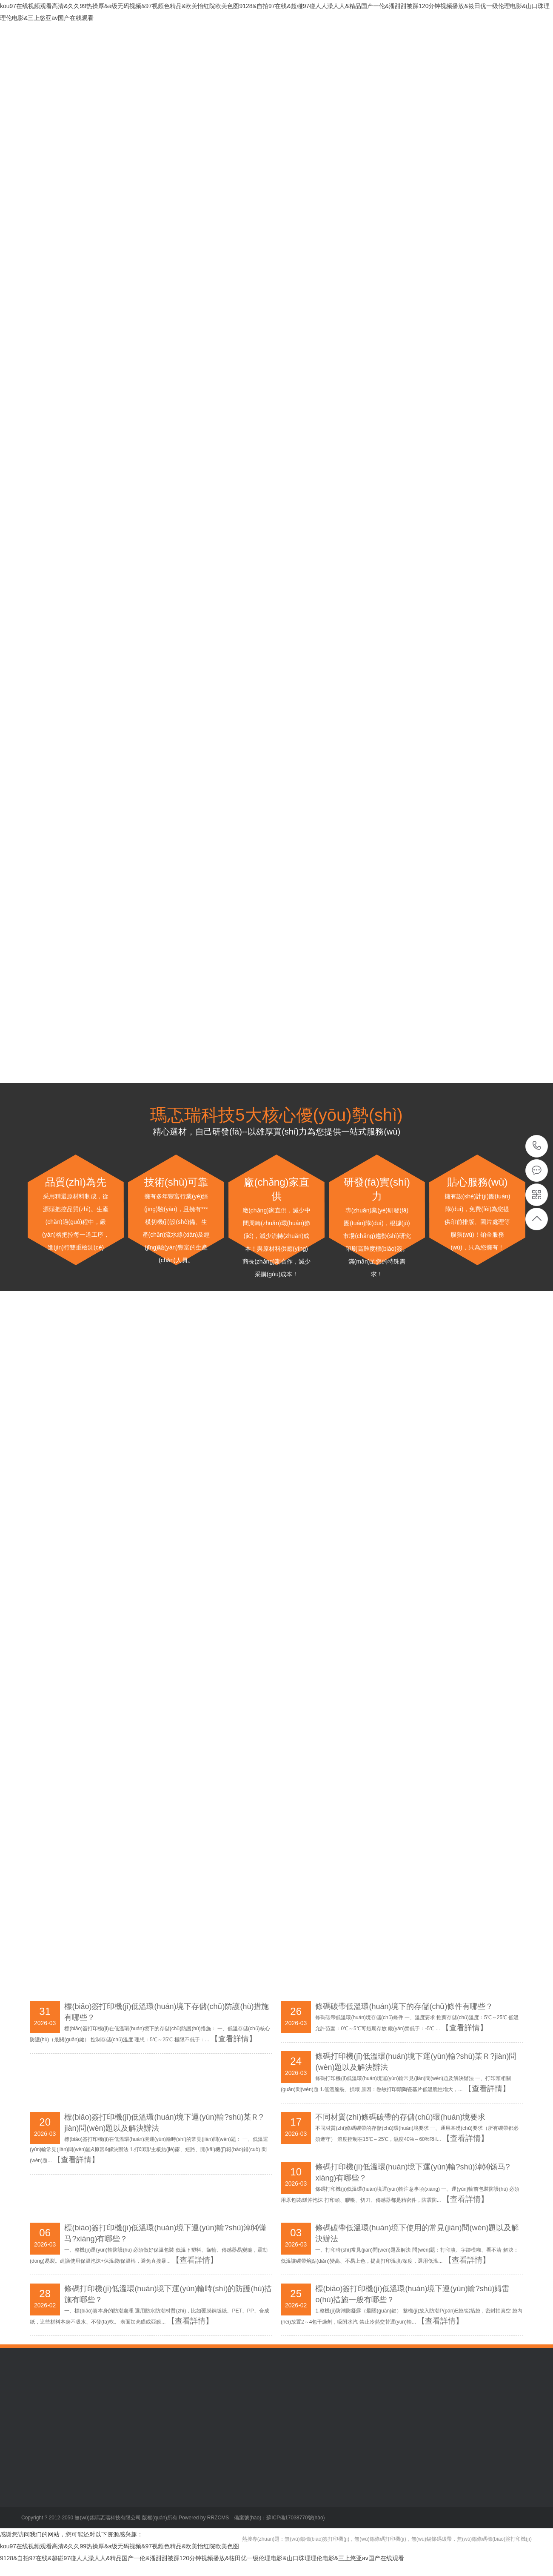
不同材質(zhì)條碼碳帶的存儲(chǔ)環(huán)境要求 (400, 2117)
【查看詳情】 (487, 2088)
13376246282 (537, 1146)
